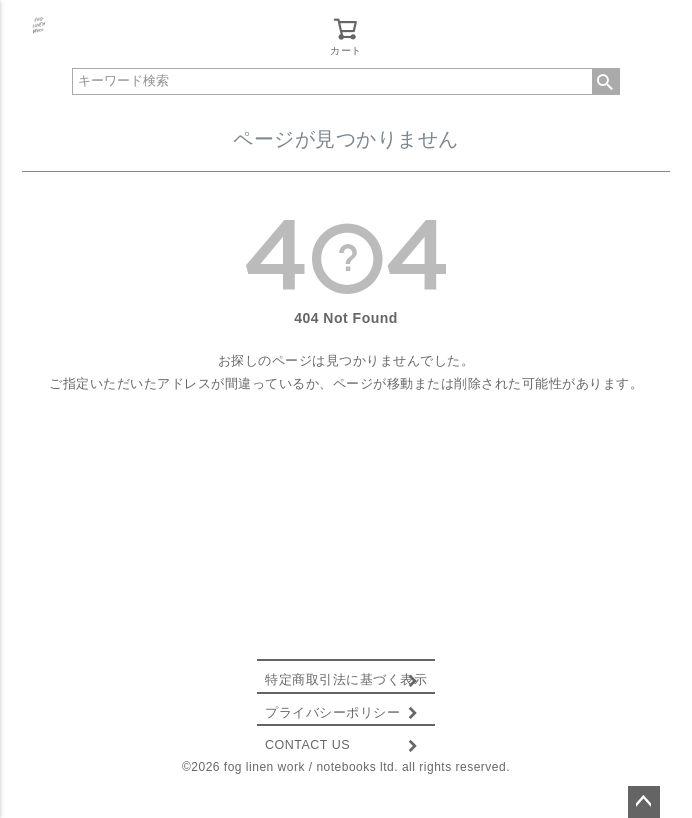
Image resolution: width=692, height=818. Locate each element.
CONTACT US (307, 745)
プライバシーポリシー (332, 713)
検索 (606, 81)
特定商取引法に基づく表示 (346, 680)
